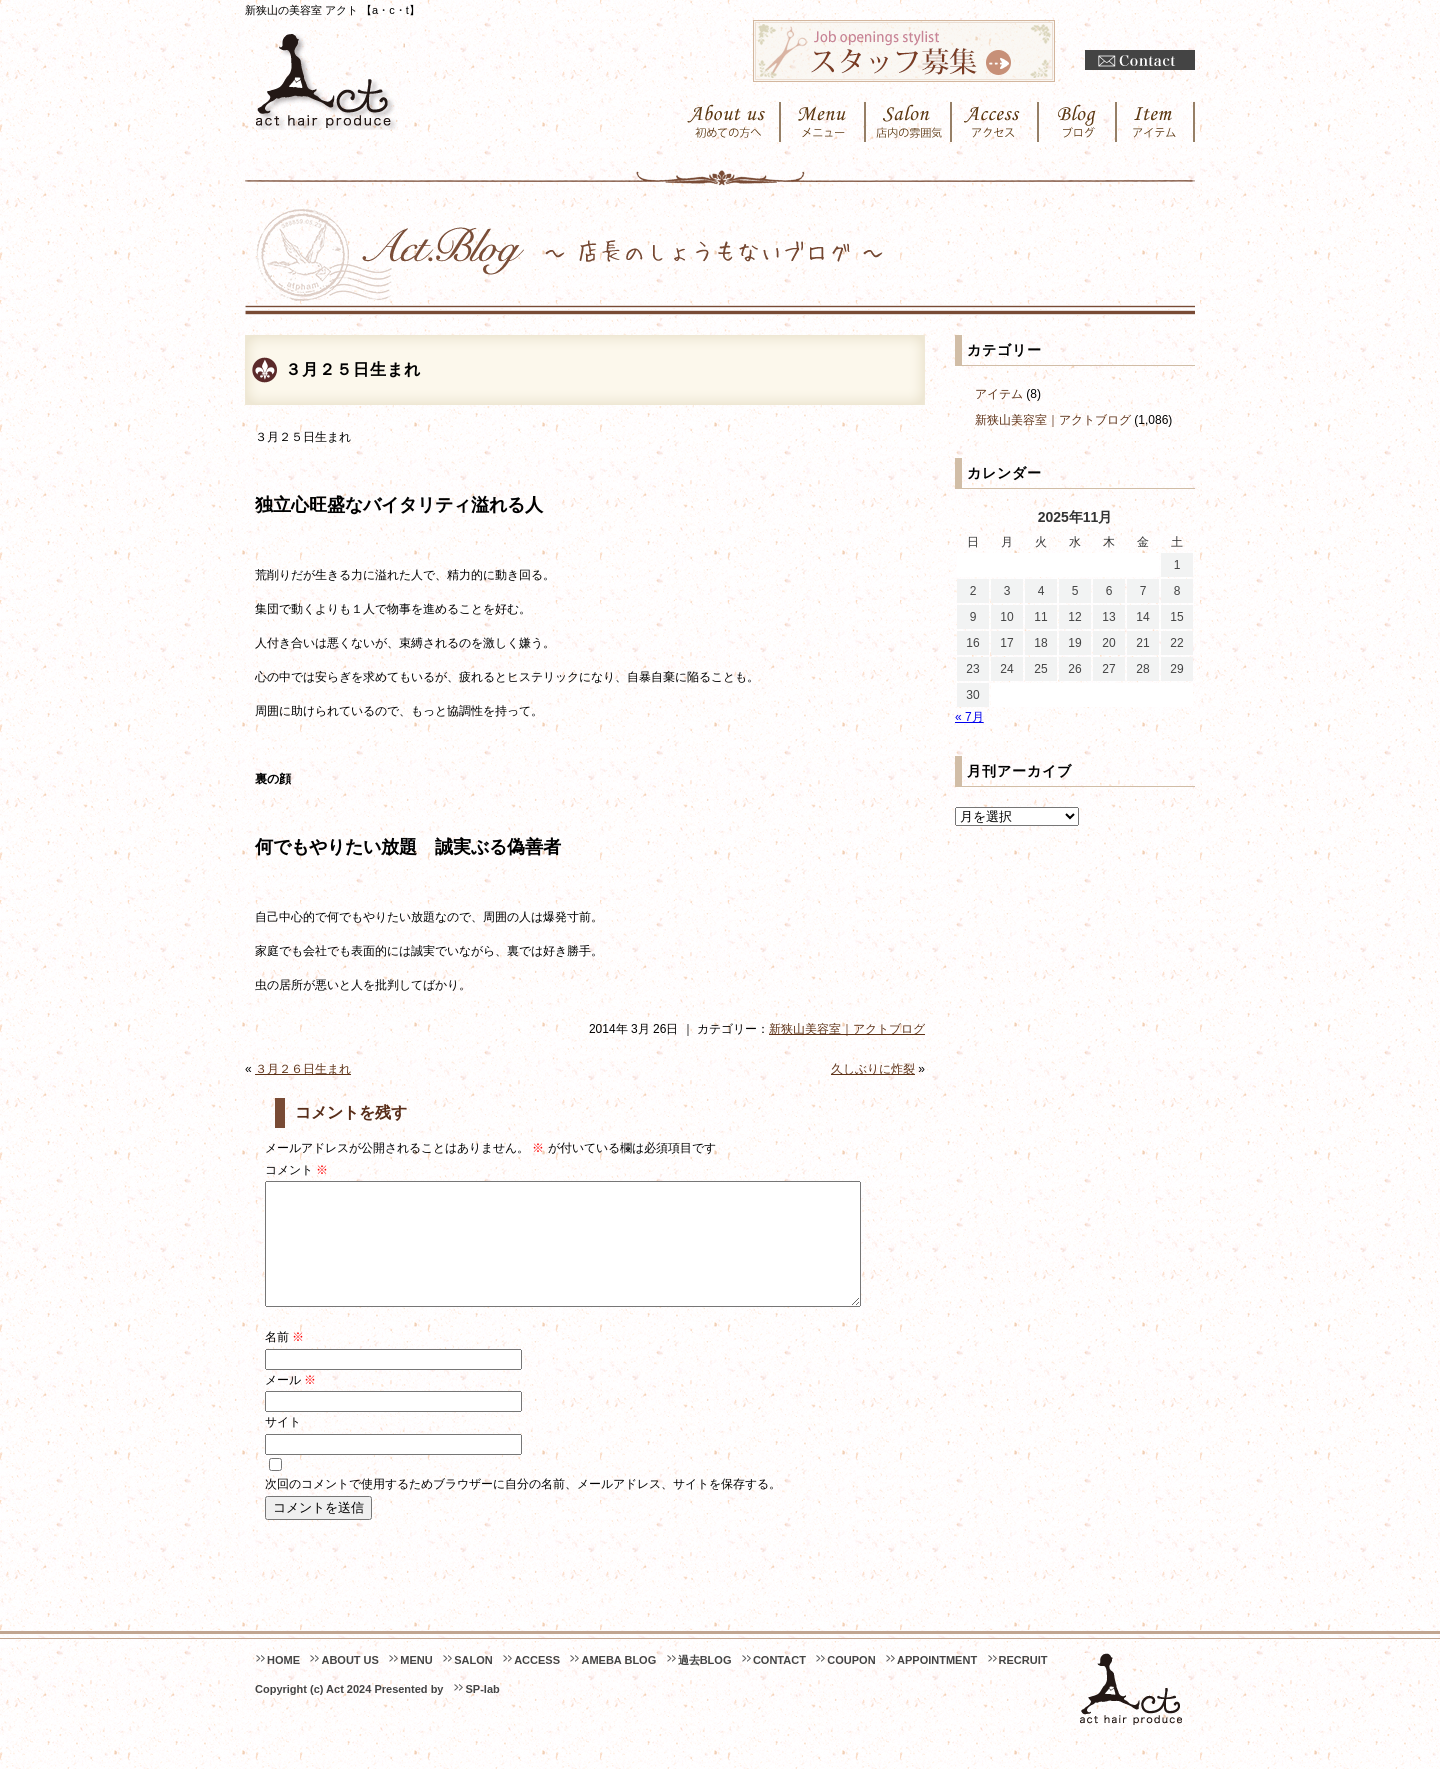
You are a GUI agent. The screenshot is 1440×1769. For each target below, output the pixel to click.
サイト (283, 1446)
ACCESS (537, 1684)
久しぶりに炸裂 (873, 1069)
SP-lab (482, 1713)
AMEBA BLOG (618, 1684)
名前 (284, 1361)
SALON (473, 1684)
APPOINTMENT (937, 1684)
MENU (416, 1684)
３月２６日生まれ (303, 1069)
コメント (296, 1170)
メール (290, 1404)
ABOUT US (349, 1684)
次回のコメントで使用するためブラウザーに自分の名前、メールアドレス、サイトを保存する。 (523, 1508)
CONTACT (779, 1684)
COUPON (851, 1684)
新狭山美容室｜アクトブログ (847, 1029)
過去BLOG (705, 1684)
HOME (283, 1684)
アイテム (999, 394)
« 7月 (969, 717)
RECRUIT (1023, 1684)
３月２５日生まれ (353, 369)
